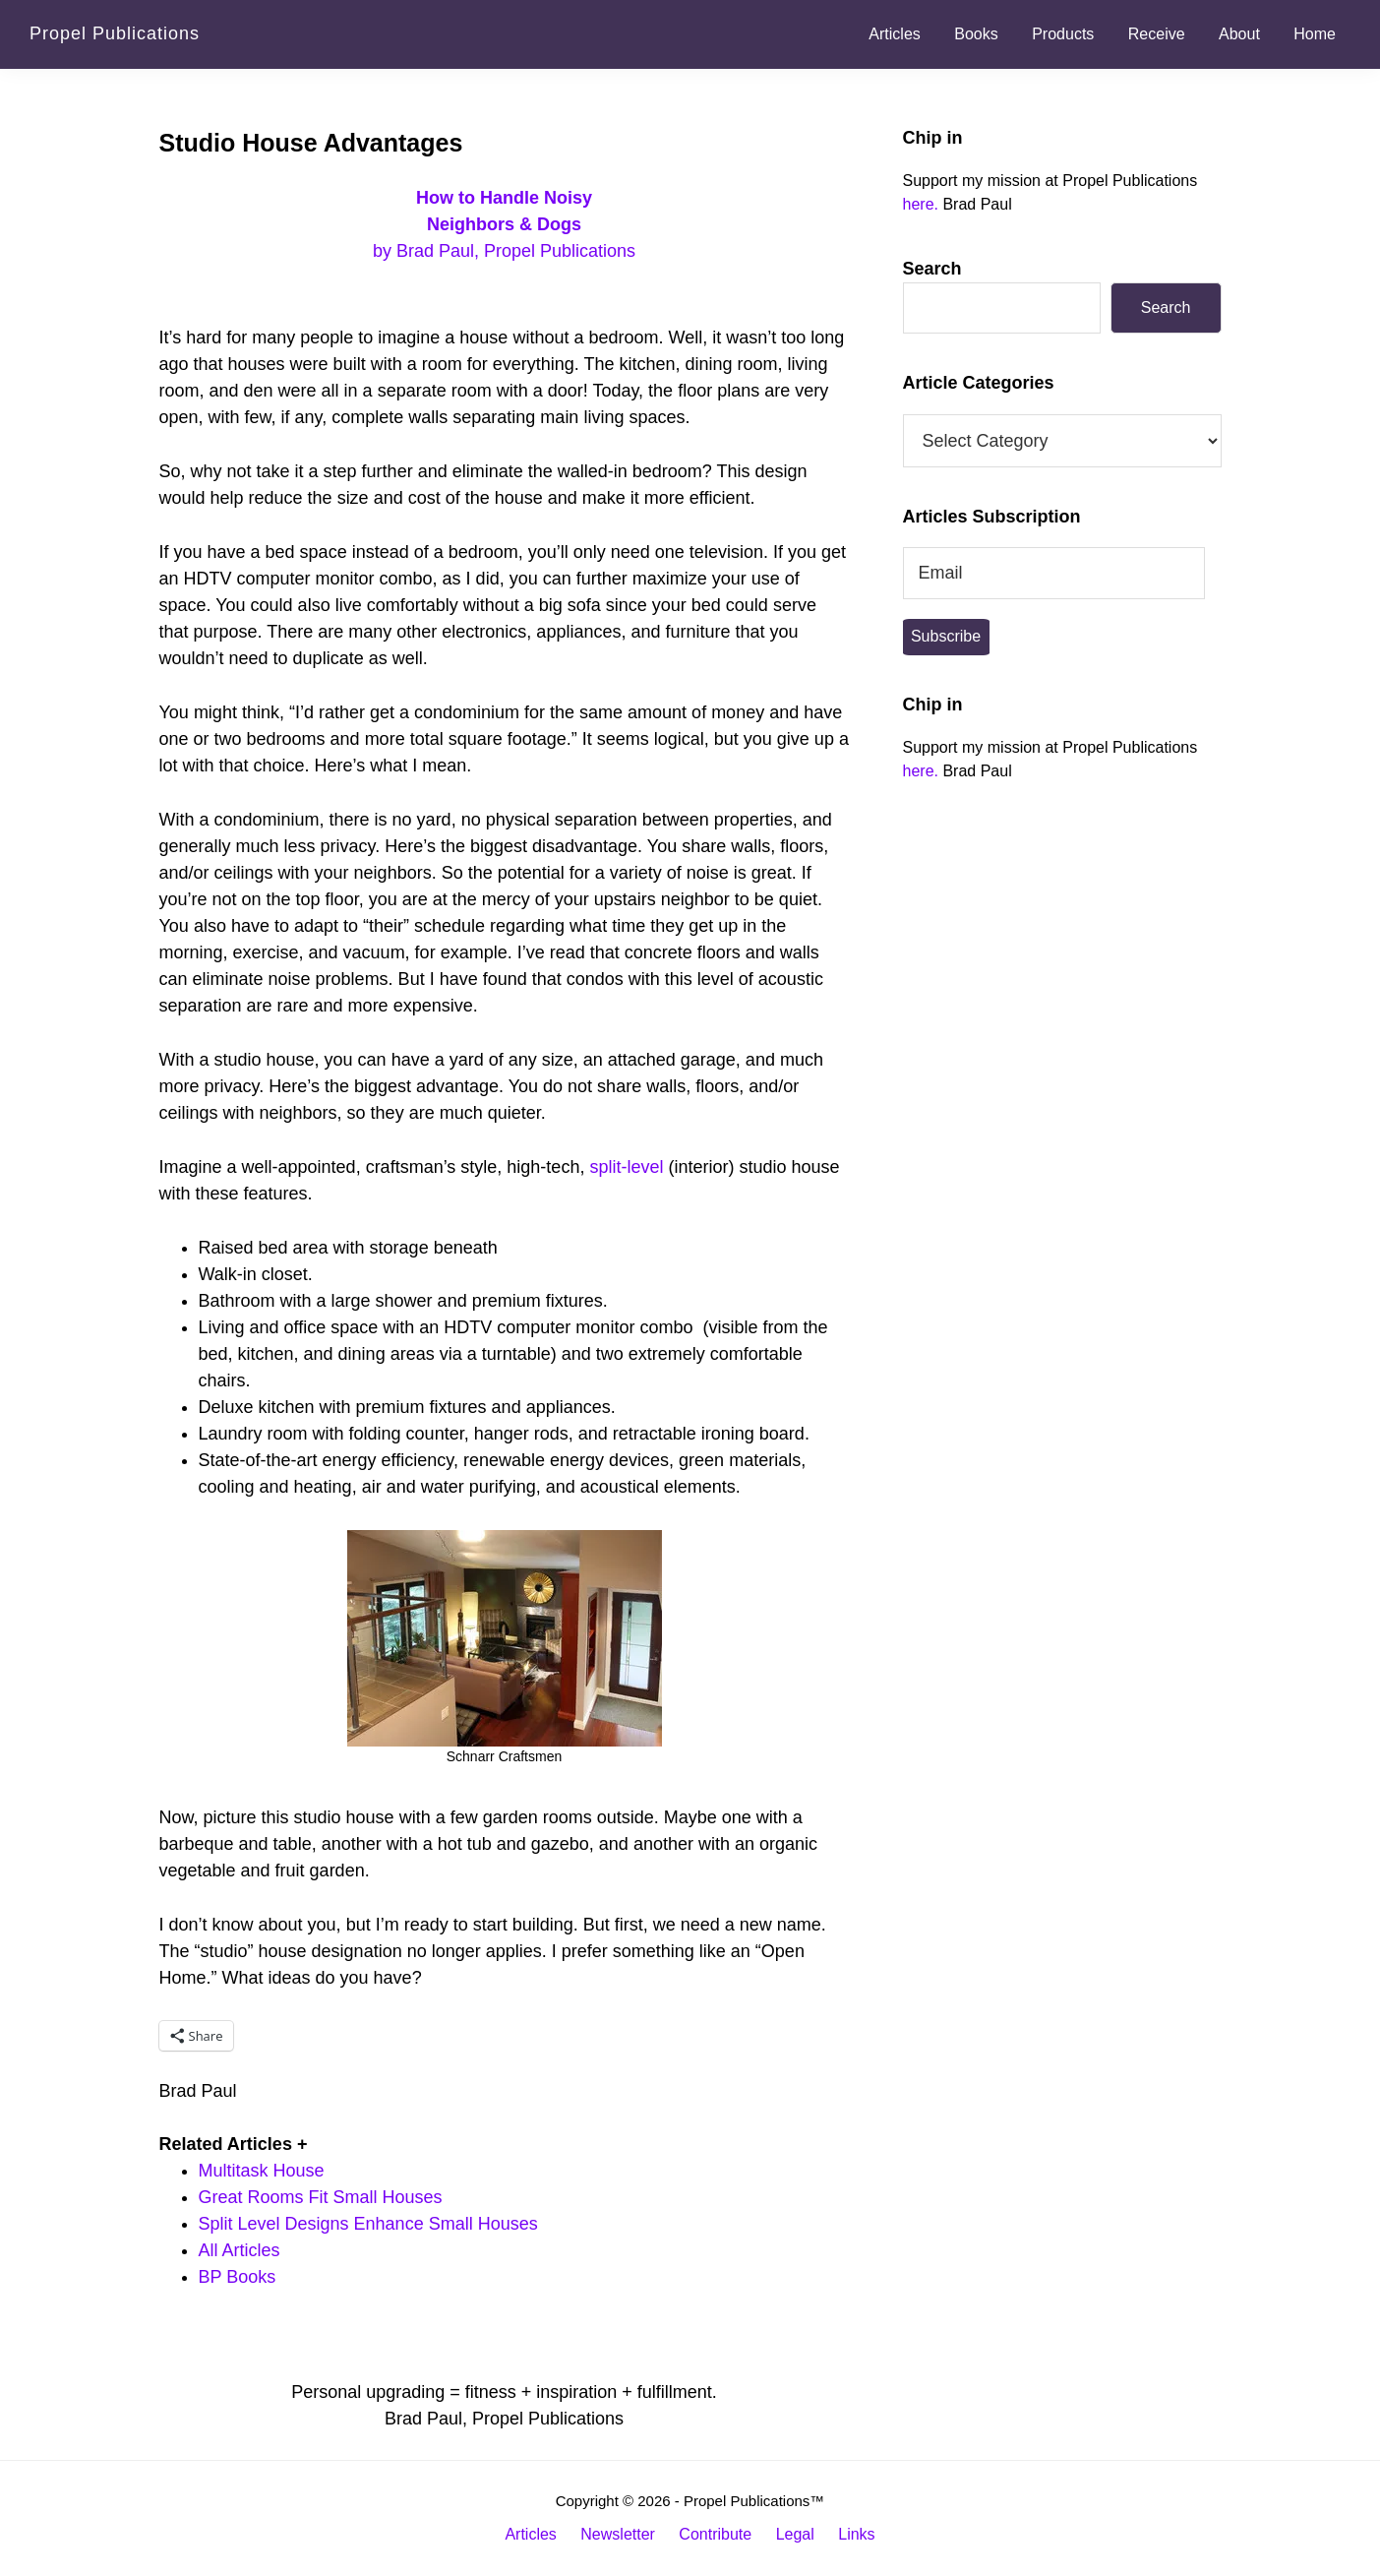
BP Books (237, 2277)
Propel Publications (115, 33)
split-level (626, 1167)
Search (932, 268)
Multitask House (262, 2170)
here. (920, 204)
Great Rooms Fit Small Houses (321, 2197)
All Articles (239, 2250)
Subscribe (946, 636)
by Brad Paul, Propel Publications (504, 224)
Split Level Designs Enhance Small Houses (368, 2224)
